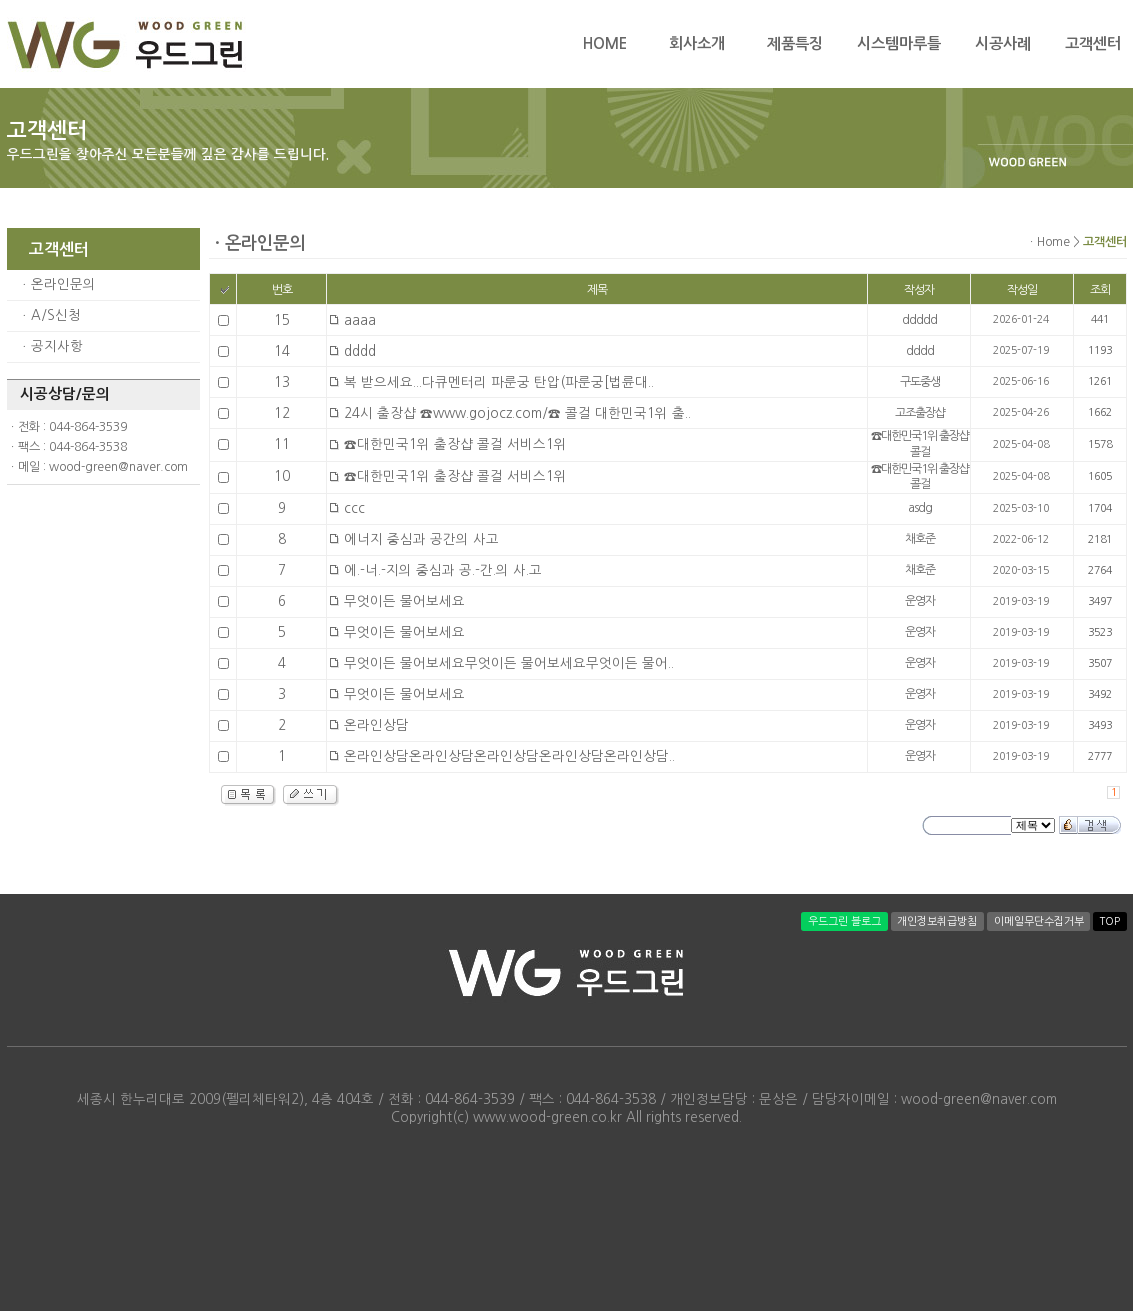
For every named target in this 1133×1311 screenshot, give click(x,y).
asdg (920, 508)
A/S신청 (56, 315)
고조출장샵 (920, 413)
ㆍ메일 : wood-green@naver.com (97, 467)
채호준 (920, 539)
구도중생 (920, 382)
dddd (920, 351)
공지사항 (57, 346)
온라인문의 (63, 284)
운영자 (920, 601)
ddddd (919, 320)
